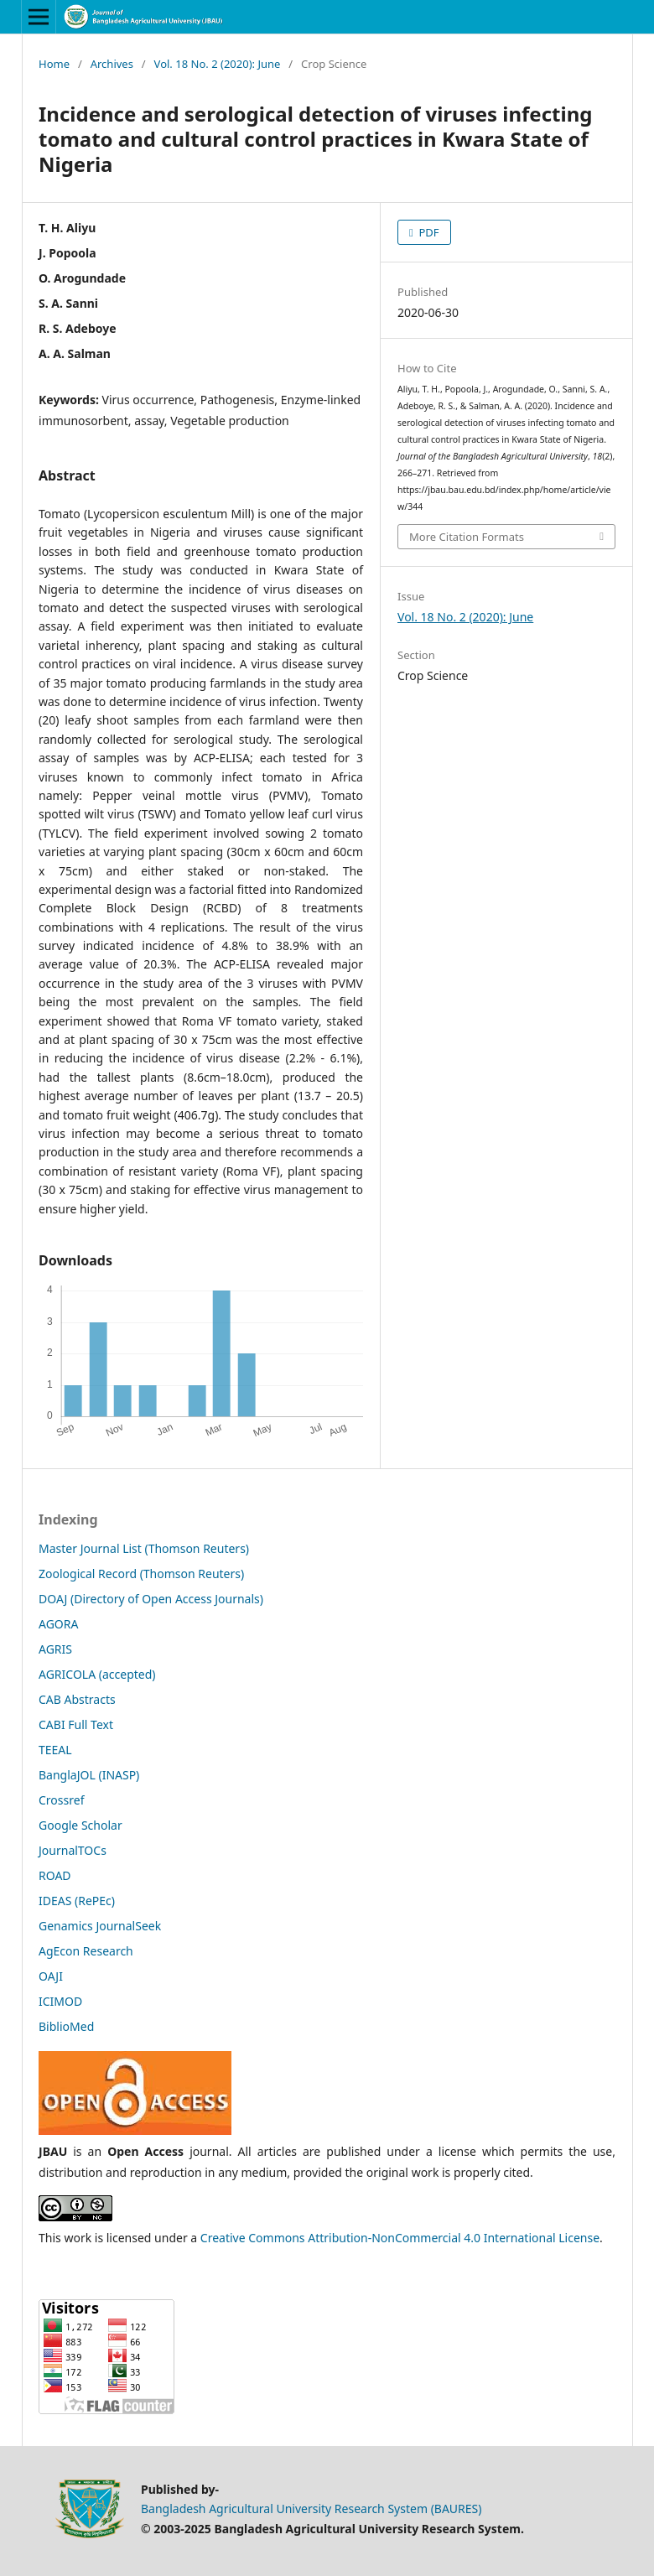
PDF (427, 232)
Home (54, 63)
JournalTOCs (72, 1850)
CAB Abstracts (77, 1699)
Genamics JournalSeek (100, 1926)
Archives (112, 63)
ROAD (55, 1875)
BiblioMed (66, 2026)
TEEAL (55, 1750)
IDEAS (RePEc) (77, 1901)
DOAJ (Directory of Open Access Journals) (151, 1599)
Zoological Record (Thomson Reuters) (141, 1573)
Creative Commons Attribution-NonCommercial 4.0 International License (400, 2238)
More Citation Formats (466, 536)
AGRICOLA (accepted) (97, 1674)
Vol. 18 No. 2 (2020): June (217, 63)
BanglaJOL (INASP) (89, 1775)
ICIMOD (60, 2001)
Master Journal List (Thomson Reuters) (144, 1548)
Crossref (61, 1800)
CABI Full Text (76, 1724)
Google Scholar (80, 1825)
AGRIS (55, 1649)
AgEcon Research (86, 1951)
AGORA (58, 1624)
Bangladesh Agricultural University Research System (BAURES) (311, 2508)
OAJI (51, 1976)
